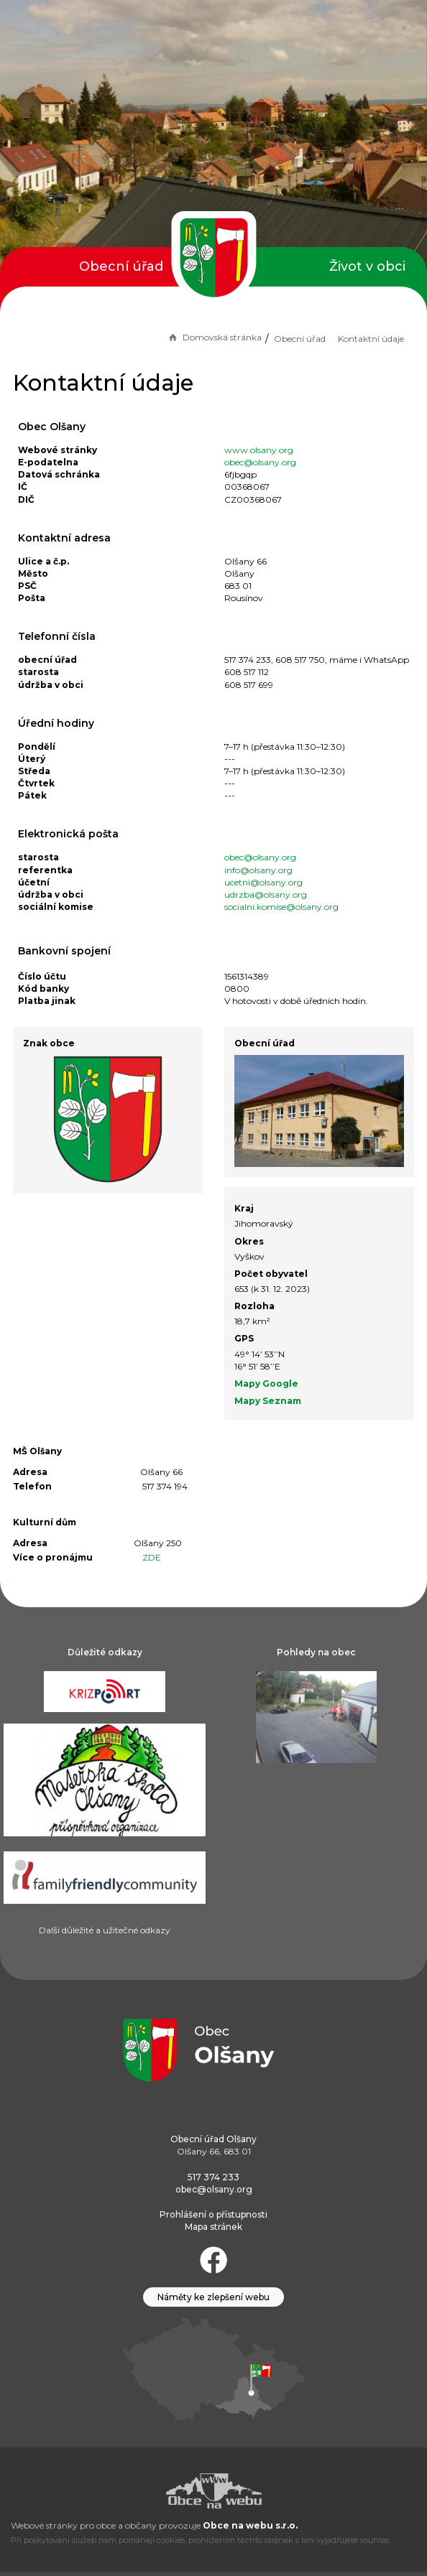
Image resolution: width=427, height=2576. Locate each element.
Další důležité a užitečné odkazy (104, 1930)
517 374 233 (213, 2177)
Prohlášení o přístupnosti (213, 2214)
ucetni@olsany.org (263, 882)
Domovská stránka (214, 337)
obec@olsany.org (260, 462)
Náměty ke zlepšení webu (213, 2297)
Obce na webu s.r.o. (250, 2525)
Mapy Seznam (267, 1400)
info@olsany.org (258, 870)
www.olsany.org (258, 450)
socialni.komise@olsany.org (281, 906)
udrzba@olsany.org (265, 894)
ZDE (151, 1557)
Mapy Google (266, 1383)
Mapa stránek (213, 2226)
